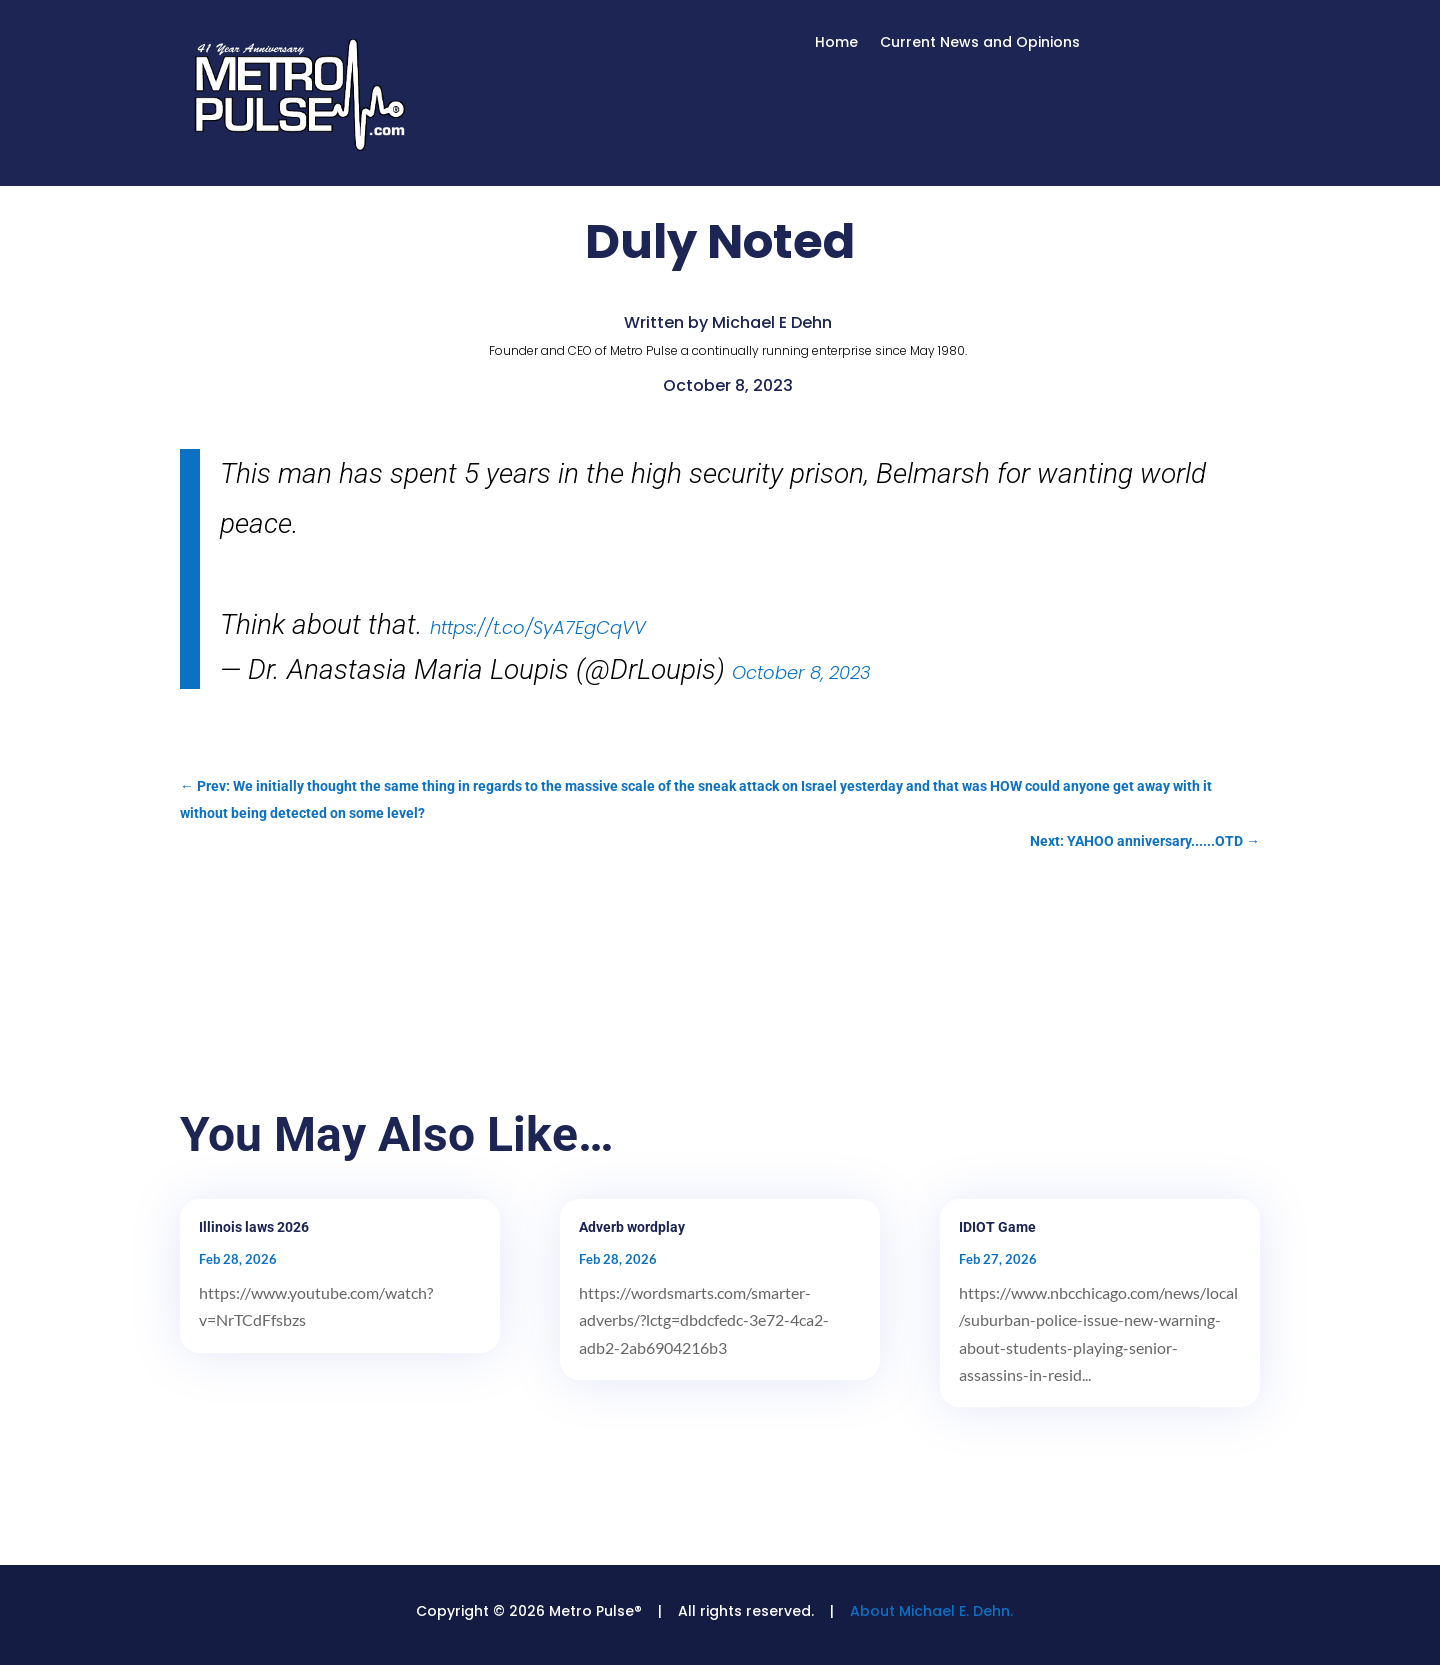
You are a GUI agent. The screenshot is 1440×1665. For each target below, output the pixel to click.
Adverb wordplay (632, 1227)
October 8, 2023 (801, 672)
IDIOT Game (997, 1227)
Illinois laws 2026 (254, 1227)
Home (836, 43)
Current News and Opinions (980, 43)
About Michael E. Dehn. (931, 1611)
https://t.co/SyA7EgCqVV (538, 627)
